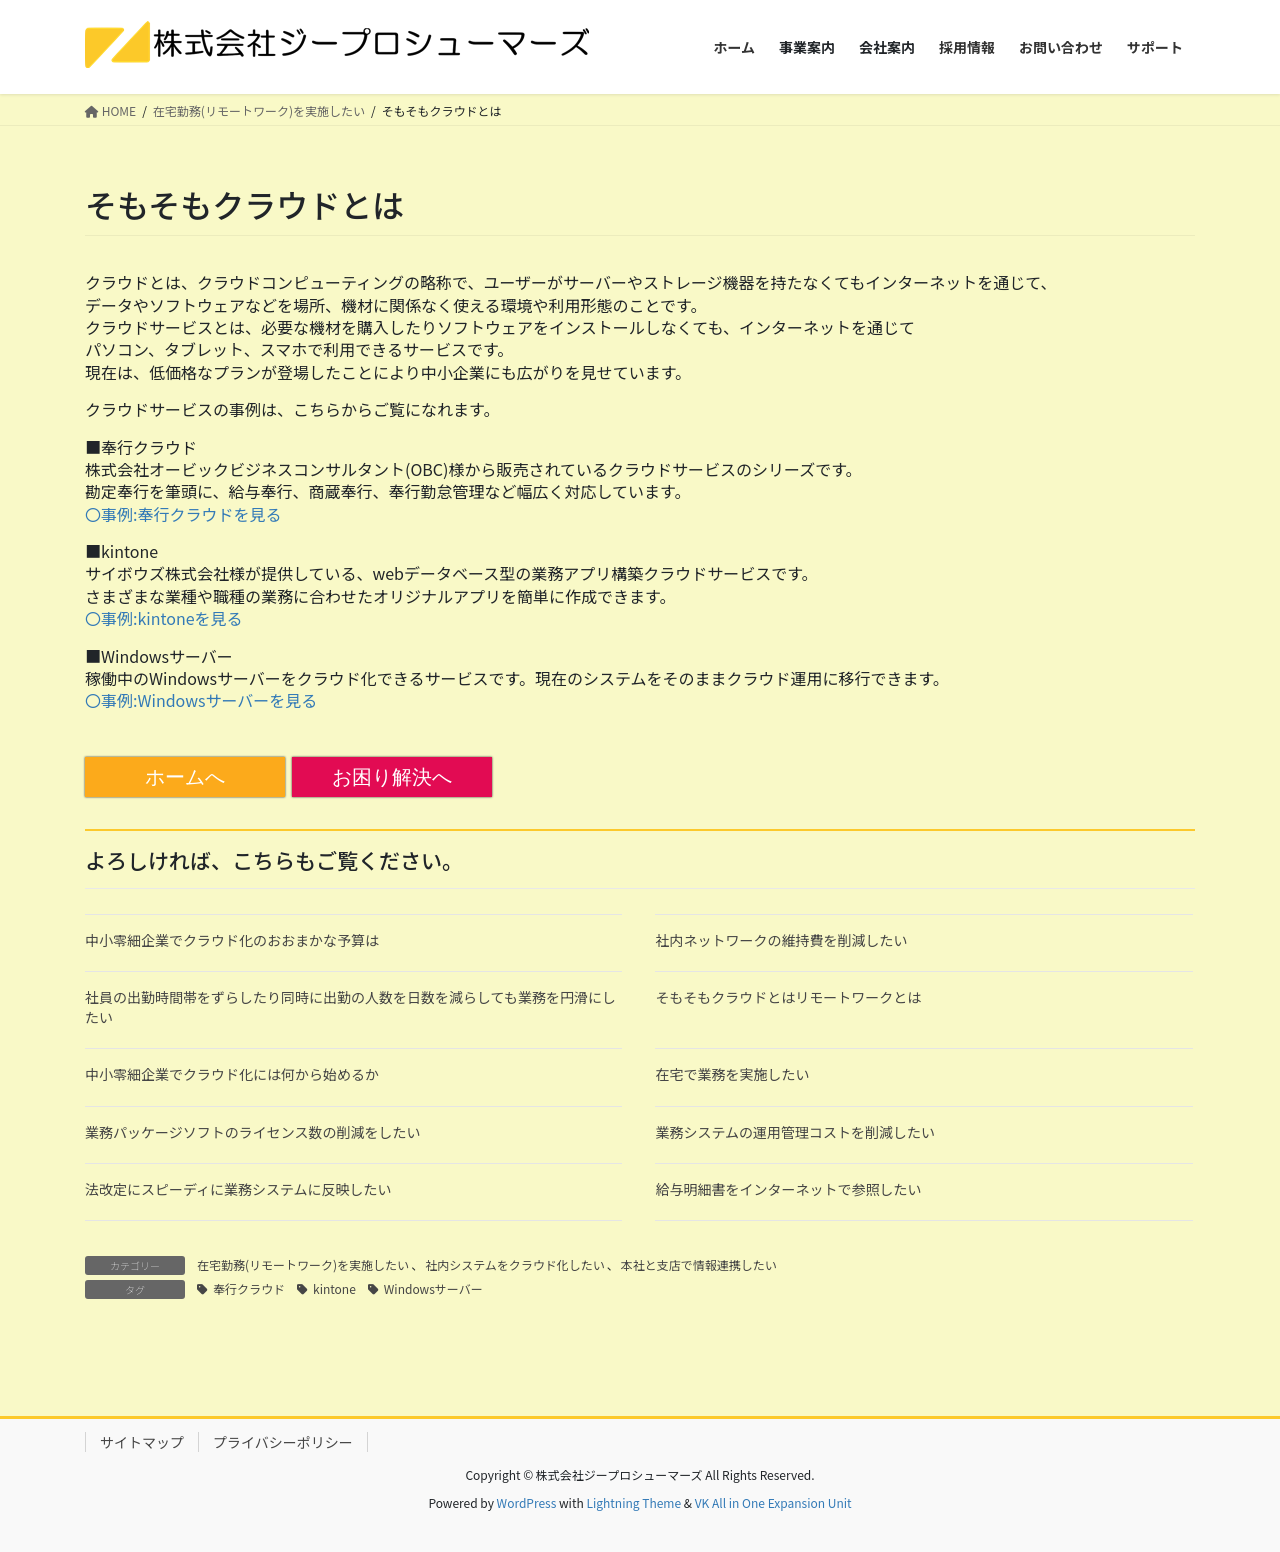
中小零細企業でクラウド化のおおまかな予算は (232, 940)
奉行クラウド (249, 1288)
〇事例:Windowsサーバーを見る (201, 700)
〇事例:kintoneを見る (164, 618)
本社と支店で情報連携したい (699, 1264)
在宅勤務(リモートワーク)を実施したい (303, 1264)
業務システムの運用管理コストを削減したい (795, 1132)
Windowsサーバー (433, 1288)
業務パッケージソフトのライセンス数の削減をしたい (252, 1132)
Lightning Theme (633, 1502)
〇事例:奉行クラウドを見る (183, 514)
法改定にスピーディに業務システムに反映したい (238, 1189)
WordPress (527, 1502)
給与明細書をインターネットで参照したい (788, 1189)
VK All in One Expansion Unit (773, 1502)
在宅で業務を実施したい (732, 1074)
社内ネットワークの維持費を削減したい (781, 940)
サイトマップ (142, 1442)
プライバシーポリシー (283, 1442)
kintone (334, 1288)
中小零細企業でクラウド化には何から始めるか (232, 1074)
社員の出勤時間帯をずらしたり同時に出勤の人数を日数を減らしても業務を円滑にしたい (350, 1007)
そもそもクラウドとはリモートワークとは (788, 997)
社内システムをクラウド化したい (515, 1264)
